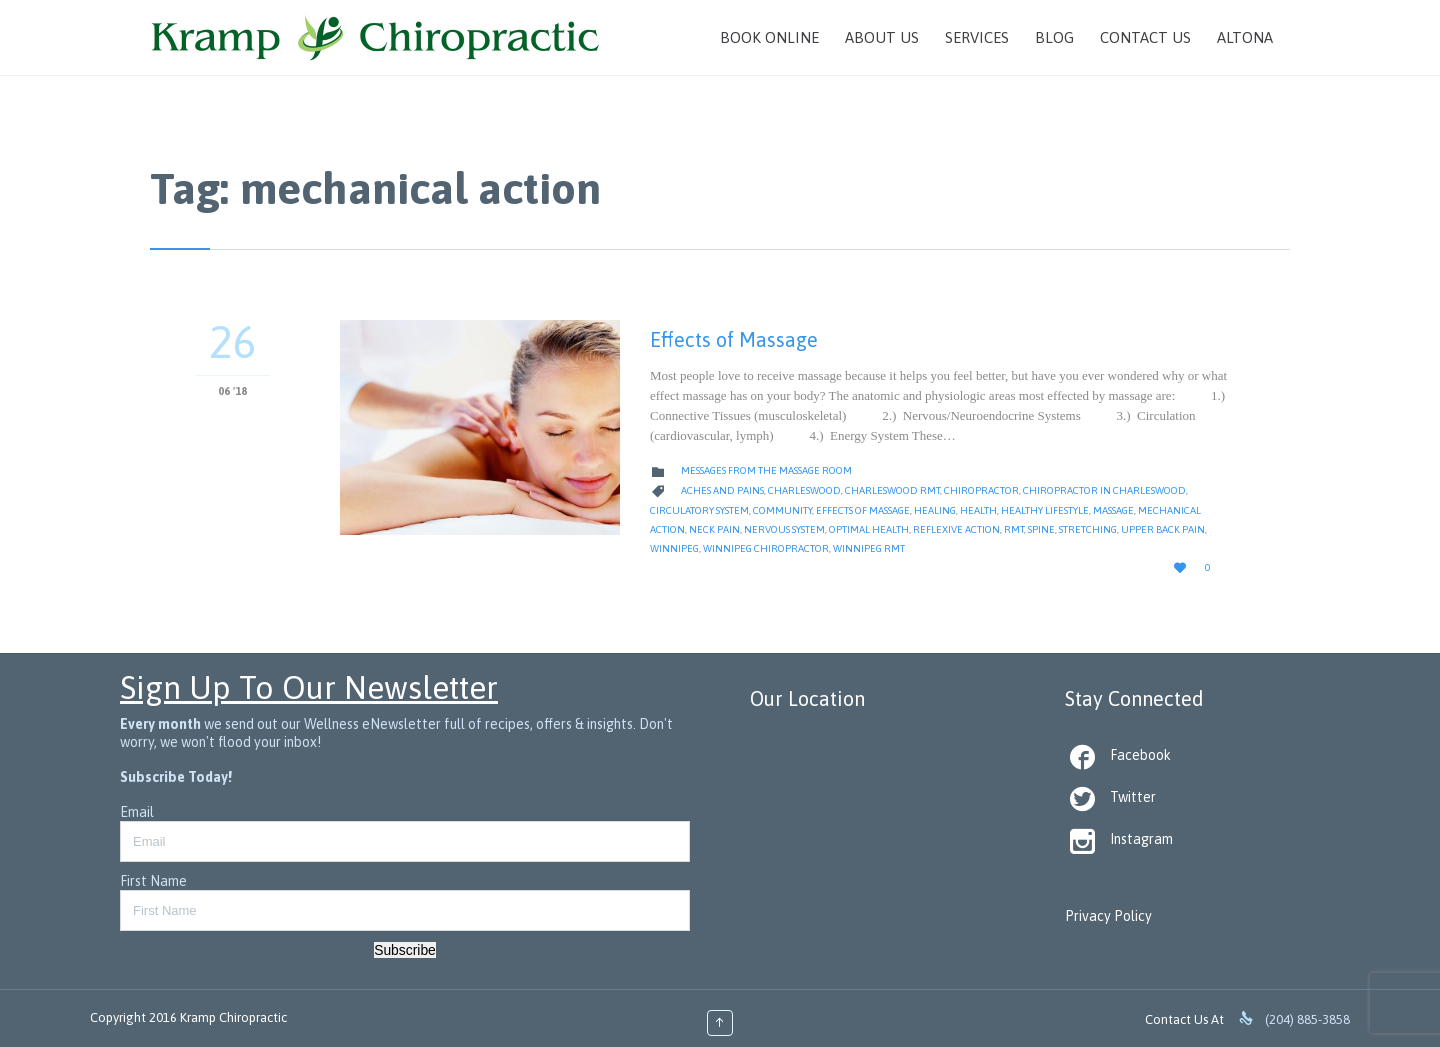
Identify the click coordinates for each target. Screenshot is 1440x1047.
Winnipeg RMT (869, 548)
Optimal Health (869, 529)
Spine (1041, 529)
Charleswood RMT (892, 490)
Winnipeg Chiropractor (766, 548)
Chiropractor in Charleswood (1104, 490)
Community (782, 510)
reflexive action (956, 529)
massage (1113, 510)
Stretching (1088, 529)
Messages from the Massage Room (766, 470)
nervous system (784, 529)
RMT (1014, 529)
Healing (935, 510)
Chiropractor (981, 490)
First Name (153, 881)
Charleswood (804, 490)
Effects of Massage (734, 339)
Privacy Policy (1108, 916)
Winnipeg (674, 548)
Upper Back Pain (1163, 529)
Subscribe (405, 950)
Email (137, 812)
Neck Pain (714, 529)
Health (978, 510)
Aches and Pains (722, 490)
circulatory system (699, 510)
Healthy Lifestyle (1045, 510)
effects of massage (863, 510)
